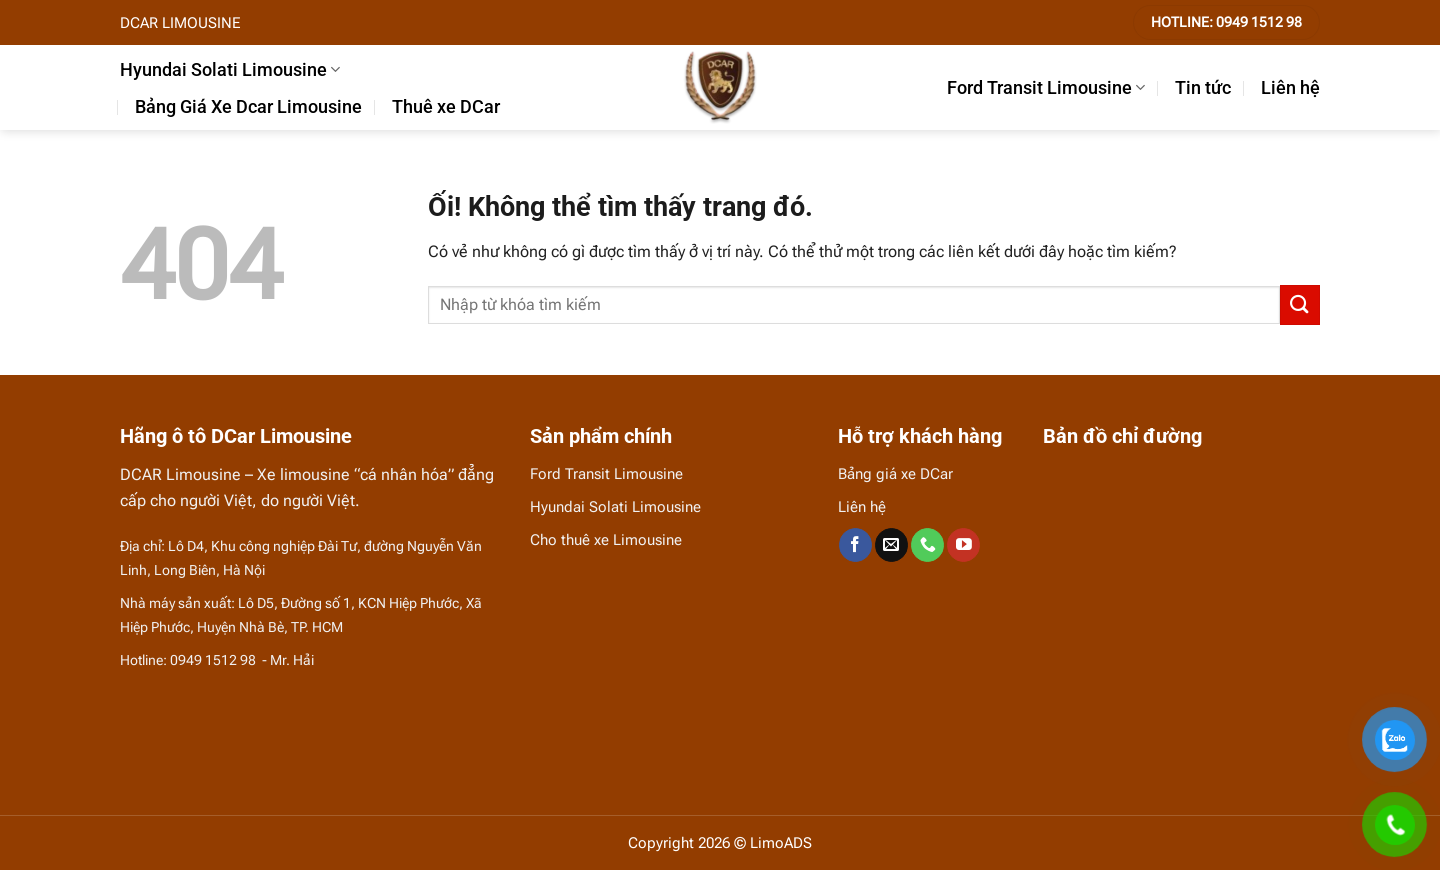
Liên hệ (1290, 88)
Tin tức (1203, 88)
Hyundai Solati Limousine (230, 70)
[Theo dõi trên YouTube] (963, 545)
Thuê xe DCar (446, 107)
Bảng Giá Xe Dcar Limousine (248, 107)
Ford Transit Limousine (1046, 88)
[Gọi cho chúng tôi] (927, 545)
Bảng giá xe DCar (895, 474)
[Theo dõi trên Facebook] (855, 545)
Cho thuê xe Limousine (606, 540)
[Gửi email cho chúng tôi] (891, 545)
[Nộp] (1300, 304)
